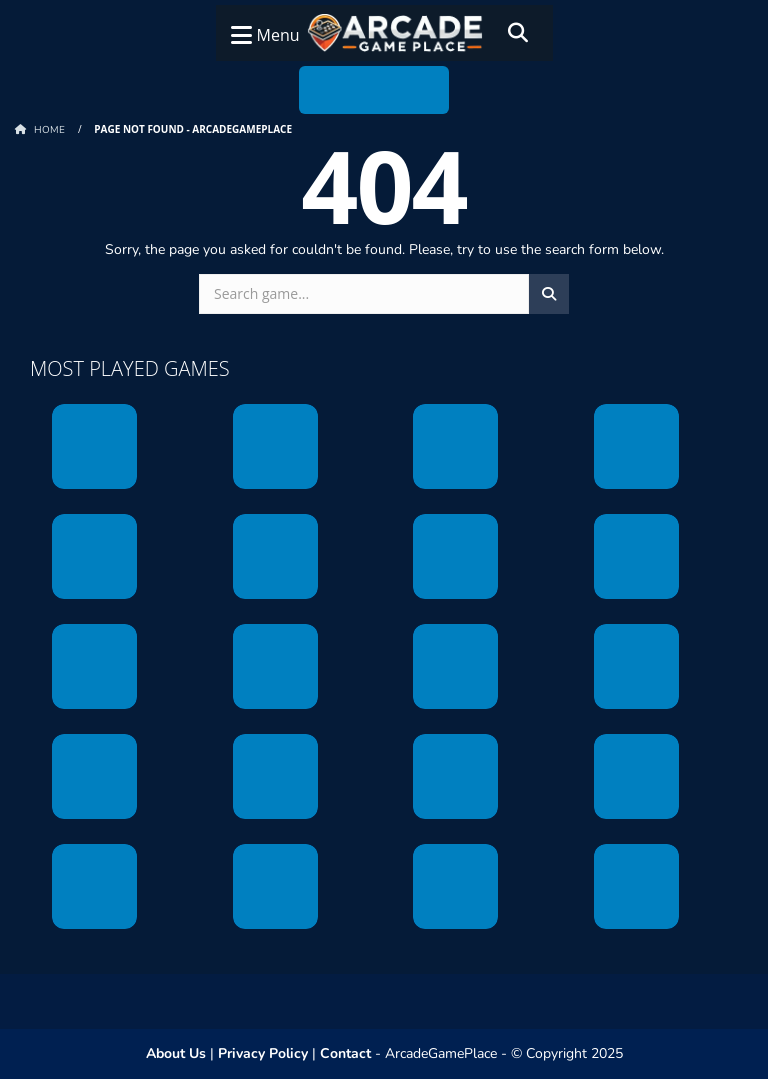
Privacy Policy (263, 1053)
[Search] (518, 33)
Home (49, 130)
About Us (176, 1053)
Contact (345, 1053)
